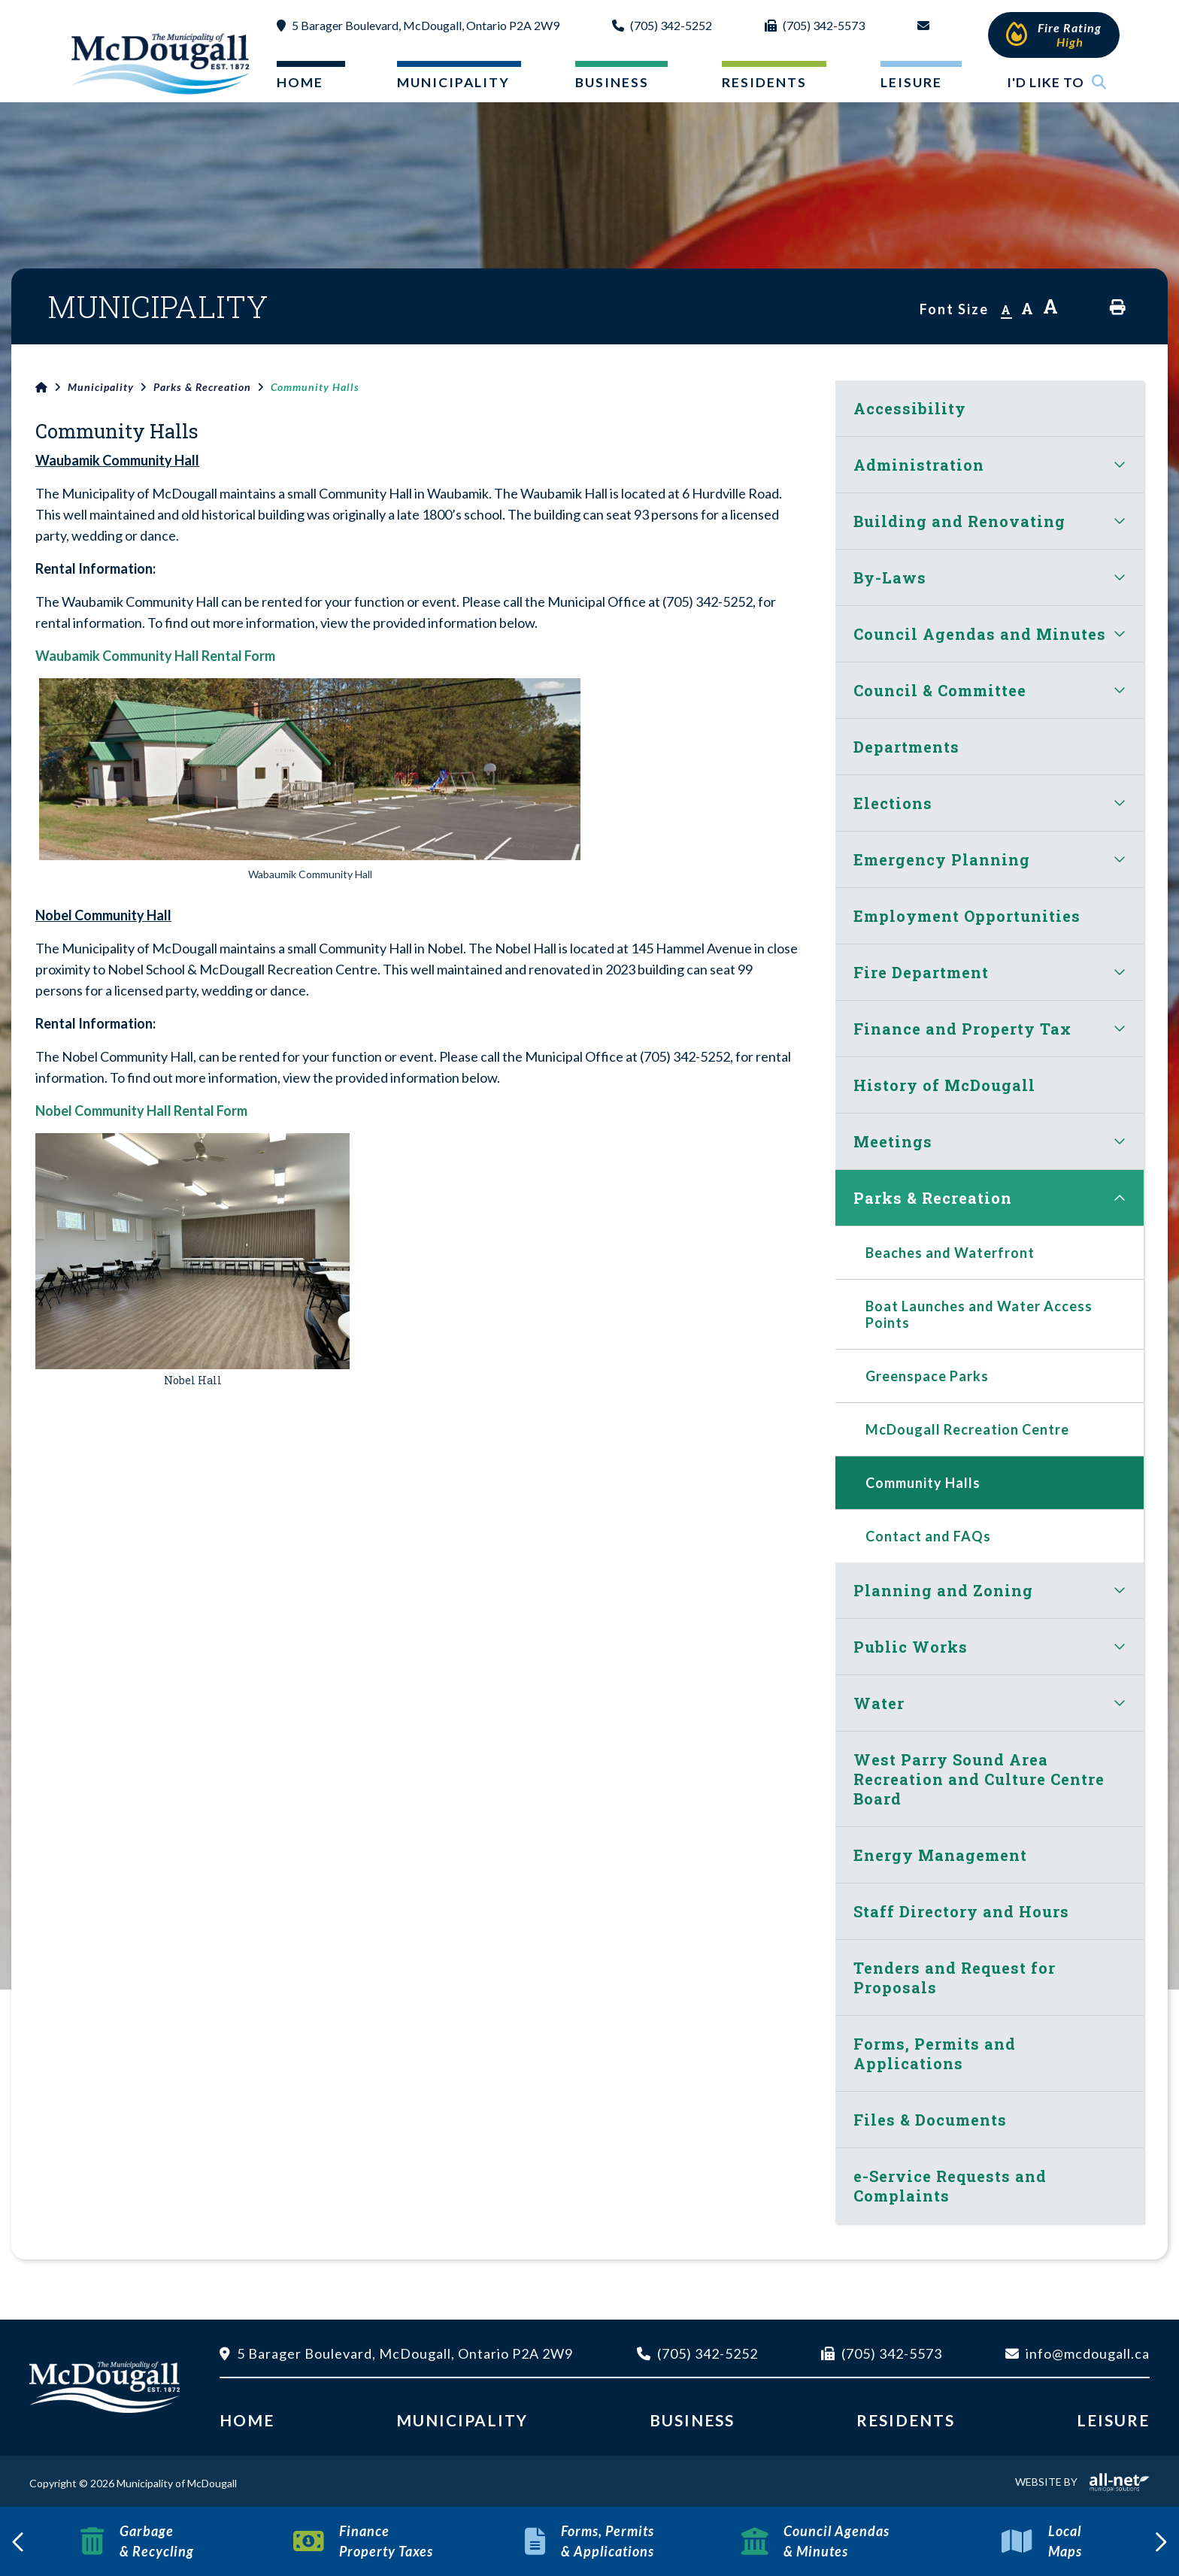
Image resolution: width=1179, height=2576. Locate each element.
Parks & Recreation (202, 386)
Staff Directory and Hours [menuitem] (961, 1911)
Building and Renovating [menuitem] (959, 521)
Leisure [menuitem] (911, 82)
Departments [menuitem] (906, 746)
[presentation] (19, 2541)
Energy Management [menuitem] (940, 1855)
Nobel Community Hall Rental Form (141, 1110)
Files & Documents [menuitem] (930, 2119)
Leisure (1113, 2420)
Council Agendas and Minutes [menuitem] (979, 634)
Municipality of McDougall (162, 63)
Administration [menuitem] (918, 464)
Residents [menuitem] (764, 82)
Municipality (101, 386)
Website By (1082, 2482)
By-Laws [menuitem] (889, 577)
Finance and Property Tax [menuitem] (962, 1028)
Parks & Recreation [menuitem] (932, 1198)
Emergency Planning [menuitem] (941, 859)
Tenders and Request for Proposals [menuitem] (954, 1977)
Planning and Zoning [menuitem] (943, 1590)
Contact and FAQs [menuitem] (928, 1536)
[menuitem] (299, 85)
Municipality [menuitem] (453, 82)
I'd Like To (1057, 82)
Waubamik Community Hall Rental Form (155, 655)
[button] (1120, 464)
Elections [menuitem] (892, 803)
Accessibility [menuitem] (909, 408)
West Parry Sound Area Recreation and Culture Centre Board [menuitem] (979, 1779)
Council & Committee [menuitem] (939, 690)
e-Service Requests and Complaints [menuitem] (950, 2185)
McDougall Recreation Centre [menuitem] (967, 1429)
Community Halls (315, 386)
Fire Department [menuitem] (921, 972)
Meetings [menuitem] (892, 1141)
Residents (905, 2420)
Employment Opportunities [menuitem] (966, 916)
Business (692, 2420)
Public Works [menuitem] (910, 1646)
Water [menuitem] (879, 1703)
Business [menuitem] (612, 82)
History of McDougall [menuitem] (944, 1085)
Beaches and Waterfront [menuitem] (950, 1252)
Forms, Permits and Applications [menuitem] (934, 2053)
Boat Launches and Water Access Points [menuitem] (979, 1314)
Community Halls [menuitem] (922, 1482)
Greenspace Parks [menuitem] (927, 1376)
